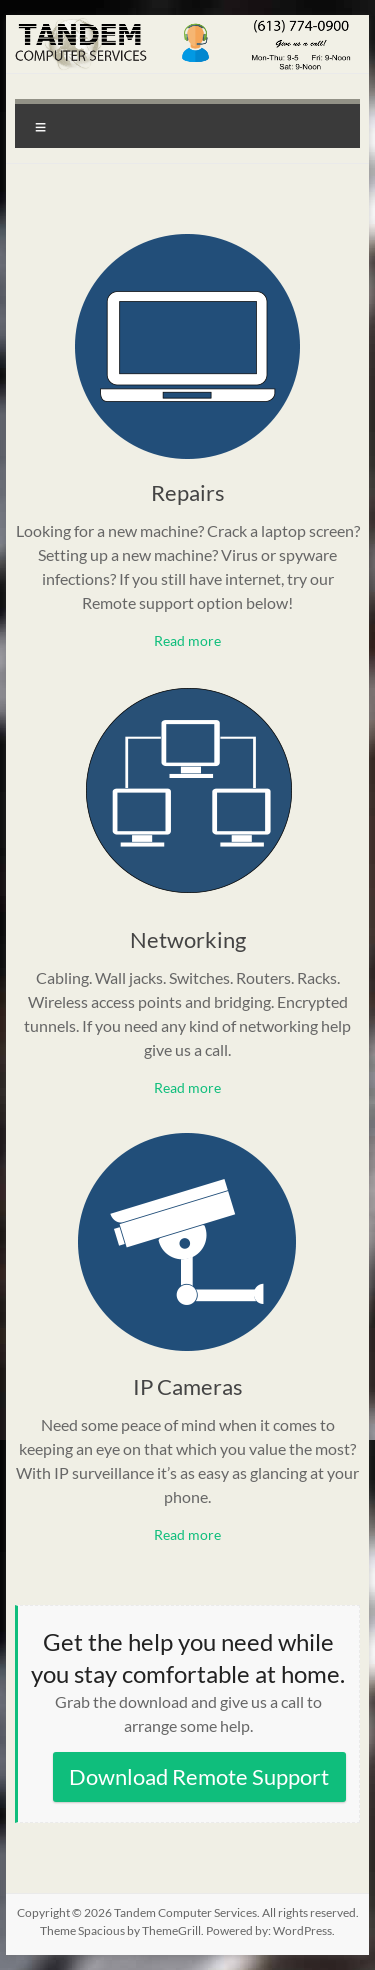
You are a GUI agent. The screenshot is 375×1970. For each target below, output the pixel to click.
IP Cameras (188, 1386)
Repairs (188, 492)
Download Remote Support (199, 1776)
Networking (188, 939)
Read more (187, 640)
